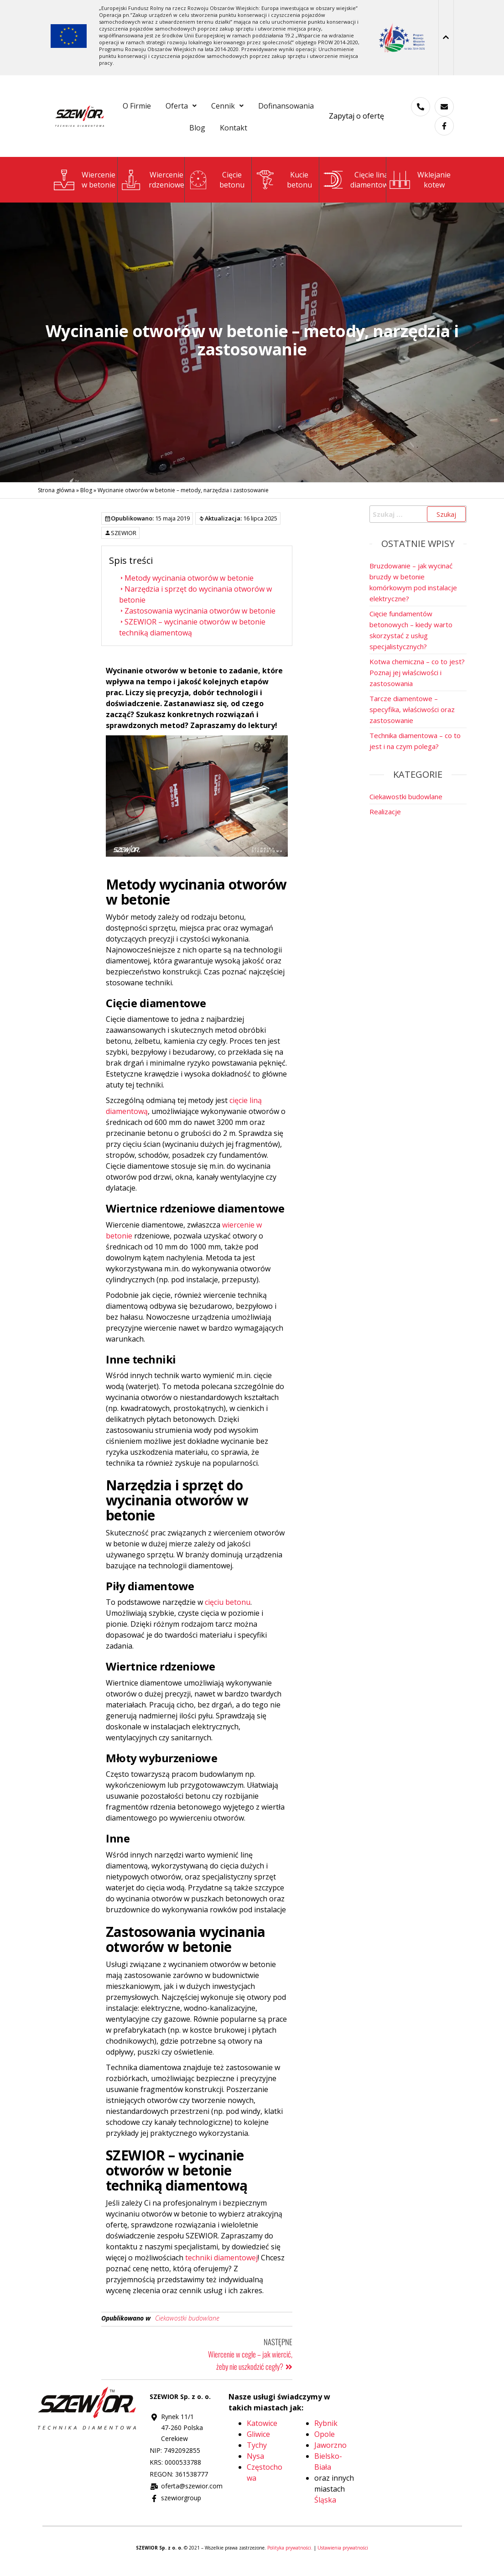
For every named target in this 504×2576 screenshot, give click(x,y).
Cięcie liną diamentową (371, 189)
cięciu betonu (227, 1611)
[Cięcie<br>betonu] (198, 189)
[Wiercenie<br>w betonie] (64, 189)
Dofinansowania (175, 135)
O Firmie (165, 108)
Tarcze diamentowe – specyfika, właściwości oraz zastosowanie (412, 718)
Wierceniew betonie (98, 189)
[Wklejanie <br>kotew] (400, 189)
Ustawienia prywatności (342, 2557)
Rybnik (326, 2432)
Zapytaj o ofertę (356, 120)
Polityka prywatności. (290, 2557)
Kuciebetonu (299, 189)
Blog (232, 135)
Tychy (257, 2454)
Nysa (255, 2465)
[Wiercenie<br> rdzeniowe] (131, 189)
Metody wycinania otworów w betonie (186, 587)
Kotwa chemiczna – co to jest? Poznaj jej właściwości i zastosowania (417, 681)
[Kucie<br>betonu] (265, 189)
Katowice (262, 2432)
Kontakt (275, 135)
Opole (324, 2443)
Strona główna (56, 499)
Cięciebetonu (231, 189)
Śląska (325, 2509)
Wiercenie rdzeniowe (166, 189)
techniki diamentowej (221, 2267)
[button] (216, 108)
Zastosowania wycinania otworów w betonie (197, 620)
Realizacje (385, 820)
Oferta (216, 108)
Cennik (269, 108)
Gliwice (258, 2443)
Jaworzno (330, 2454)
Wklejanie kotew (434, 189)
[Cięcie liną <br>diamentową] (332, 189)
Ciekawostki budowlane (187, 2327)
